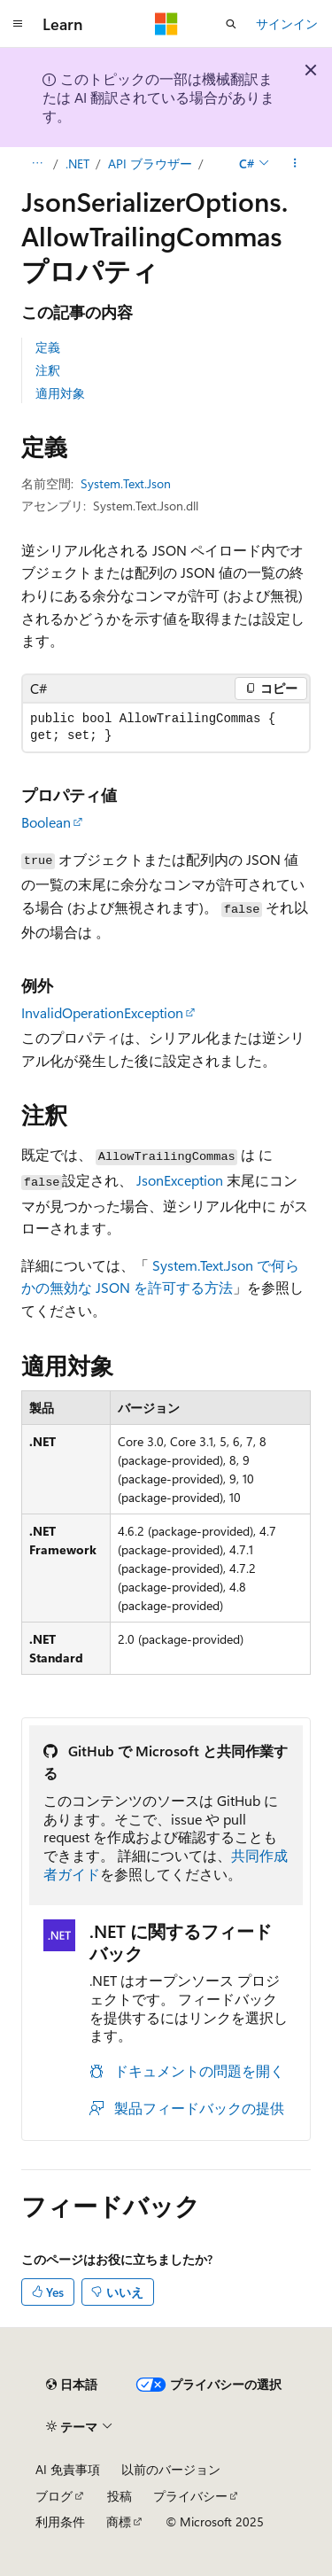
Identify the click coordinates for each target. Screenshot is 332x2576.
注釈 (47, 370)
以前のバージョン (170, 2469)
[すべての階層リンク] (36, 164)
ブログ (54, 2495)
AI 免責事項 (67, 2469)
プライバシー (190, 2495)
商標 (118, 2521)
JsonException (179, 1180)
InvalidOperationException (102, 1012)
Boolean (46, 822)
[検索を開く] (231, 24)
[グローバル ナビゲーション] (17, 24)
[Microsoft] (166, 23)
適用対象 (60, 393)
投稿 (119, 2495)
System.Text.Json (126, 483)
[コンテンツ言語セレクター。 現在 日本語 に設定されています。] (71, 2384)
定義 (47, 347)
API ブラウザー (150, 163)
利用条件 (60, 2521)
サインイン (287, 23)
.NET (77, 163)
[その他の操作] (295, 164)
